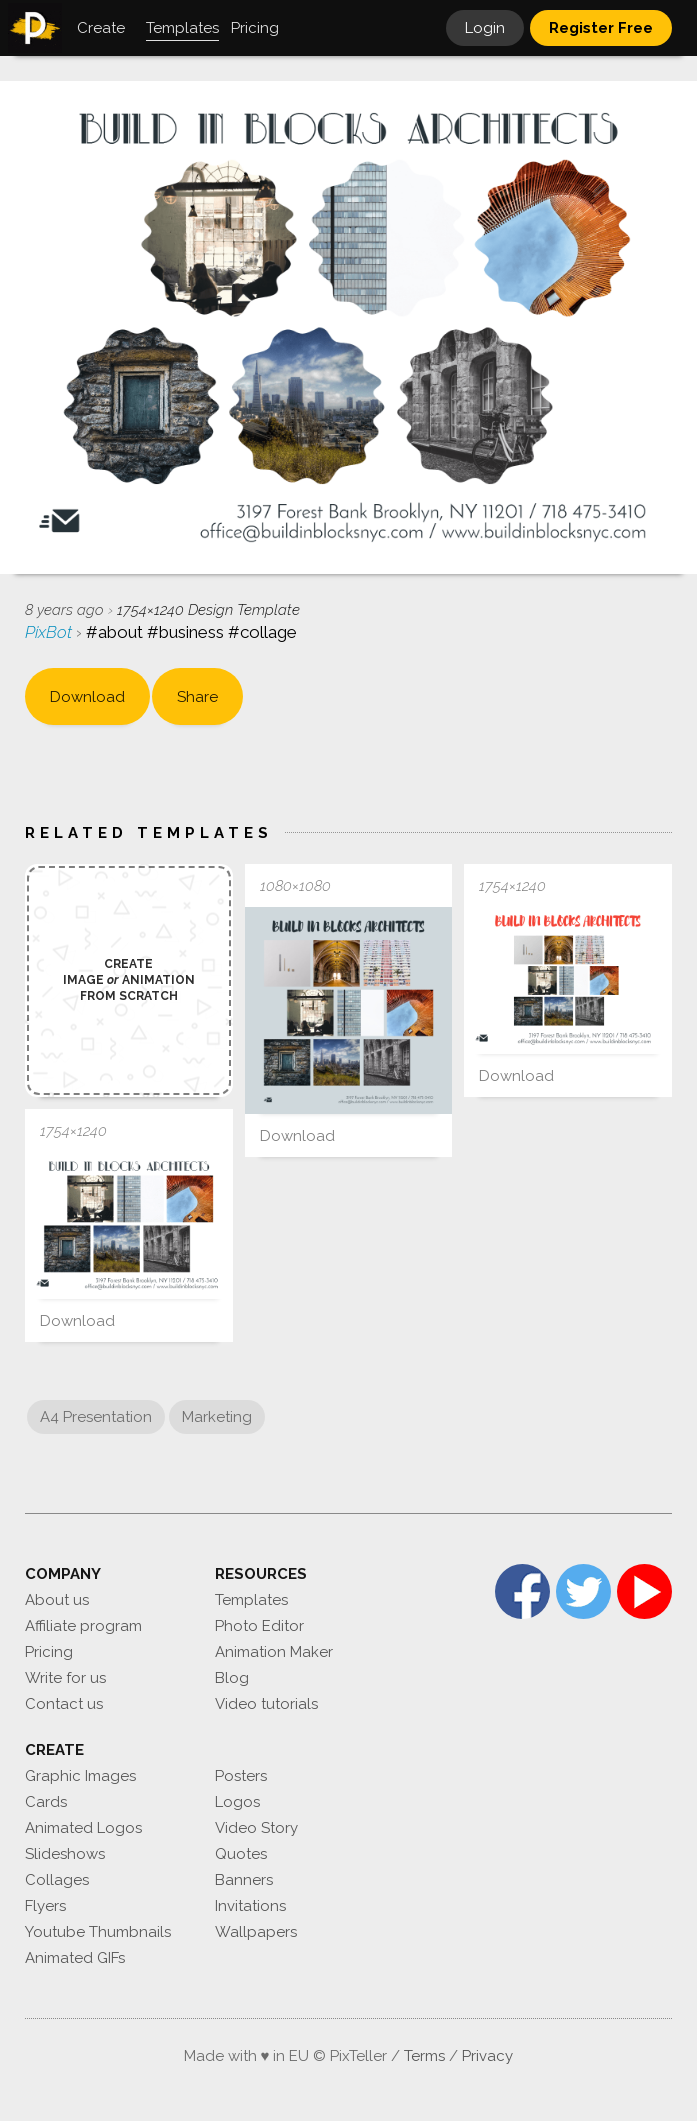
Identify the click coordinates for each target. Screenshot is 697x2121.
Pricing (49, 1652)
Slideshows (65, 1854)
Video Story (256, 1828)
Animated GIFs (75, 1958)
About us (57, 1600)
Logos (237, 1802)
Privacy (487, 2056)
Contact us (64, 1704)
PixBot (50, 632)
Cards (46, 1802)
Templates (251, 1600)
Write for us (65, 1678)
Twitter (583, 1591)
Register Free (601, 28)
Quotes (241, 1854)
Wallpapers (256, 1932)
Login (485, 28)
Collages (57, 1880)
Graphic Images (80, 1776)
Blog (232, 1678)
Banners (244, 1880)
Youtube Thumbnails (98, 1932)
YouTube (644, 1591)
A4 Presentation (96, 1417)
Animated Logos (83, 1828)
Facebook (522, 1591)
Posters (241, 1776)
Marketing (217, 1417)
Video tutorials (266, 1704)
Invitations (250, 1906)
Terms (424, 2056)
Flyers (45, 1906)
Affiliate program (83, 1626)
